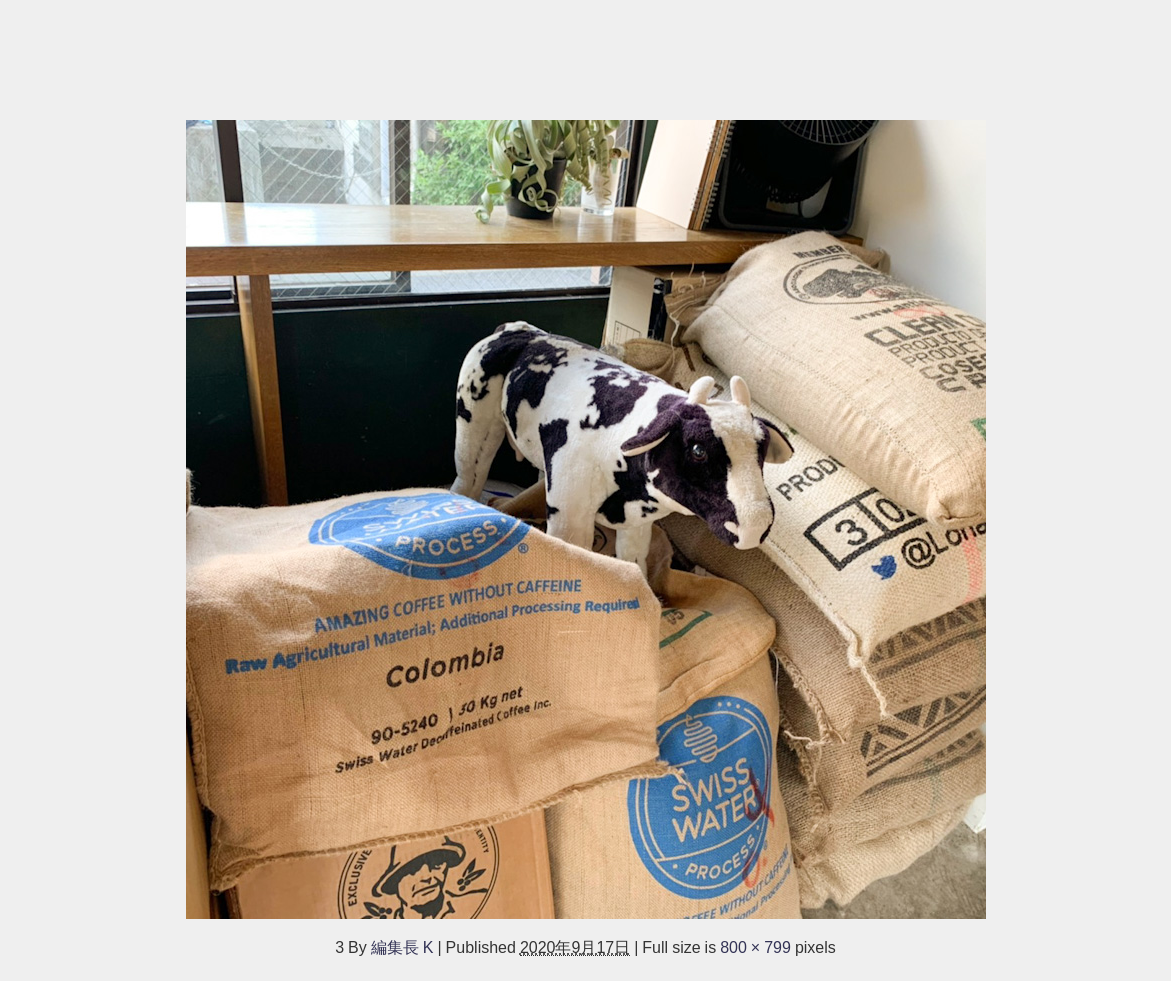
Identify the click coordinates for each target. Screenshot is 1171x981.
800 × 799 (755, 947)
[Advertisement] (585, 50)
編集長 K (402, 947)
